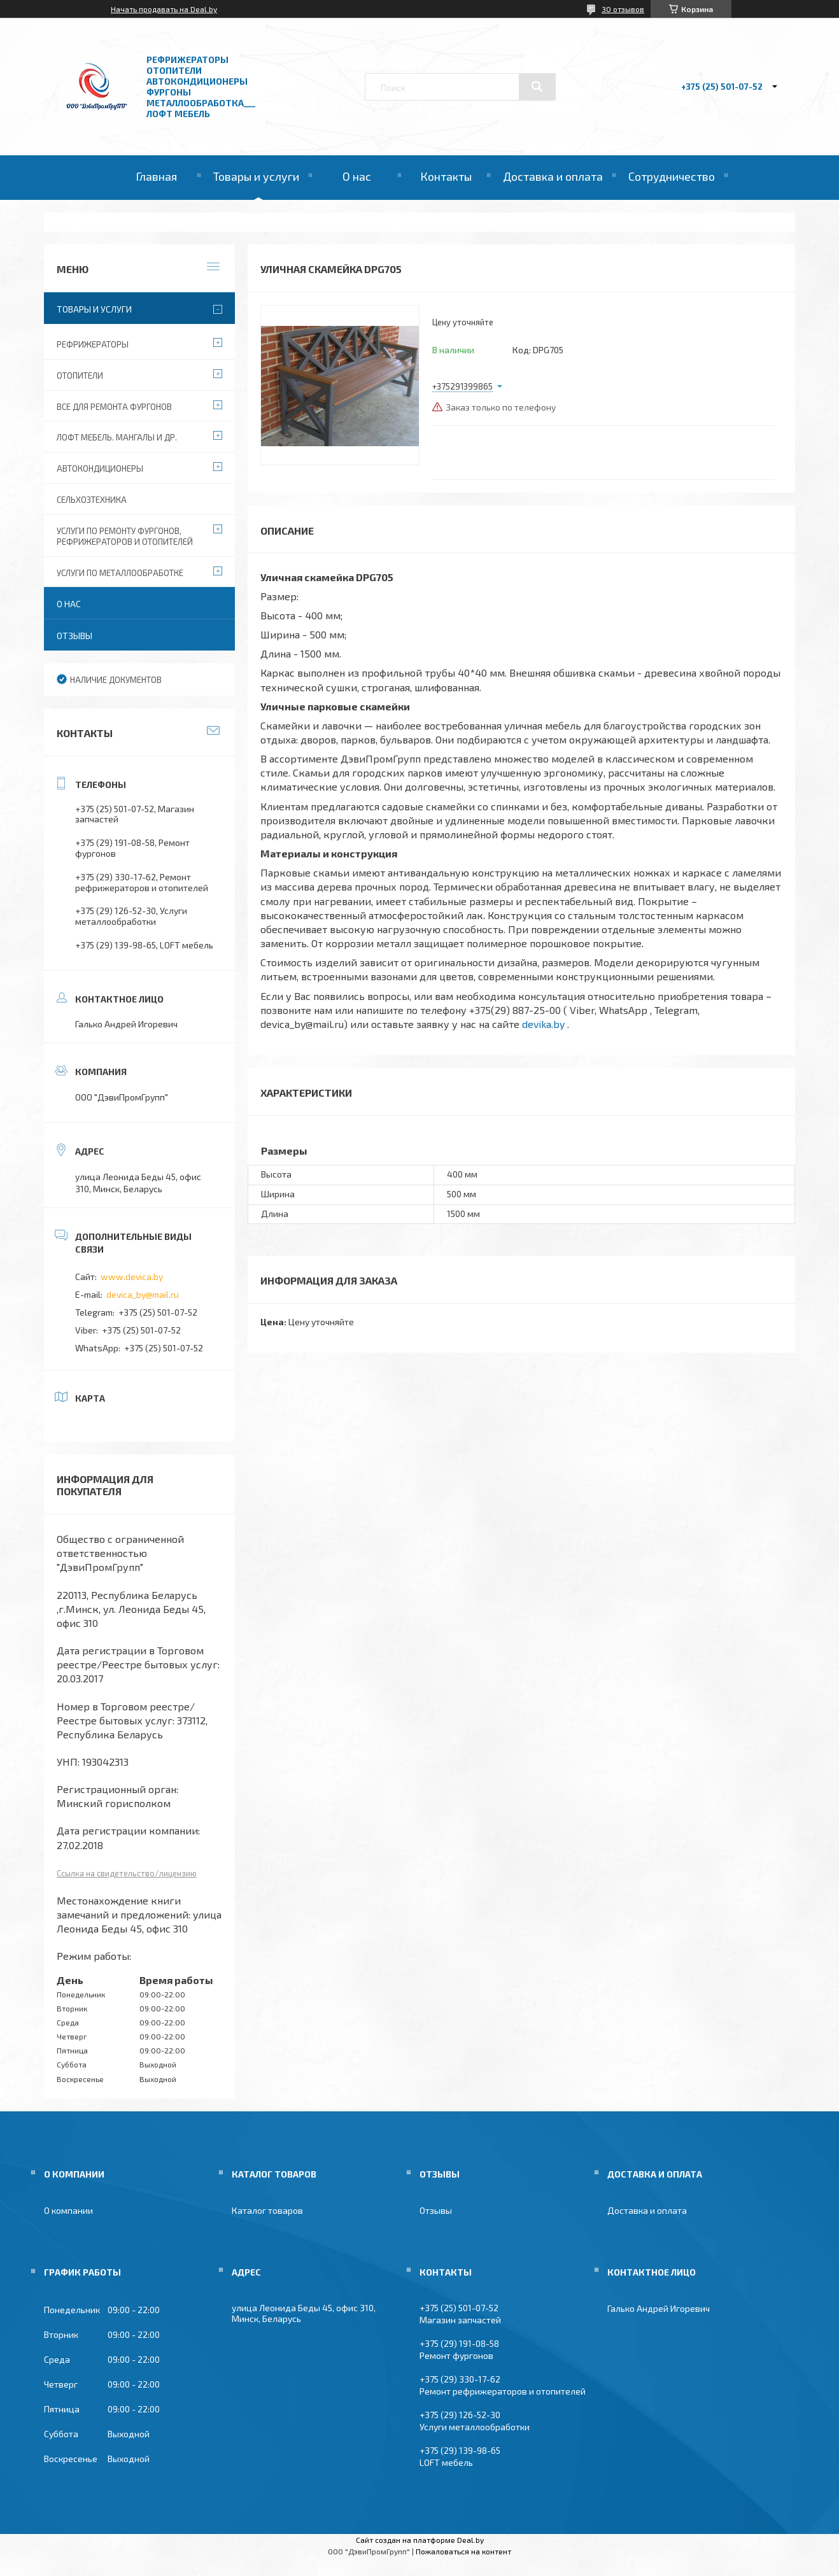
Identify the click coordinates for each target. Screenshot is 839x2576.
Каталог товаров (267, 2210)
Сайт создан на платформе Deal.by (420, 2539)
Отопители (80, 375)
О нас (356, 176)
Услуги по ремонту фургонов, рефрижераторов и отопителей (125, 536)
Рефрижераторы (93, 344)
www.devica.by (132, 1276)
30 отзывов (623, 8)
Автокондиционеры (100, 468)
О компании (68, 2210)
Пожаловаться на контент (463, 2551)
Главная (156, 176)
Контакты (446, 176)
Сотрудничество (671, 176)
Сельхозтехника (92, 500)
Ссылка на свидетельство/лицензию (127, 1873)
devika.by (543, 1024)
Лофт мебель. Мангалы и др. (117, 437)
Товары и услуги (256, 176)
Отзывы (74, 635)
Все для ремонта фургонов (114, 407)
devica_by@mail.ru (142, 1294)
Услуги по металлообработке (120, 573)
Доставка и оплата (553, 176)
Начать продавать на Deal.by (164, 8)
